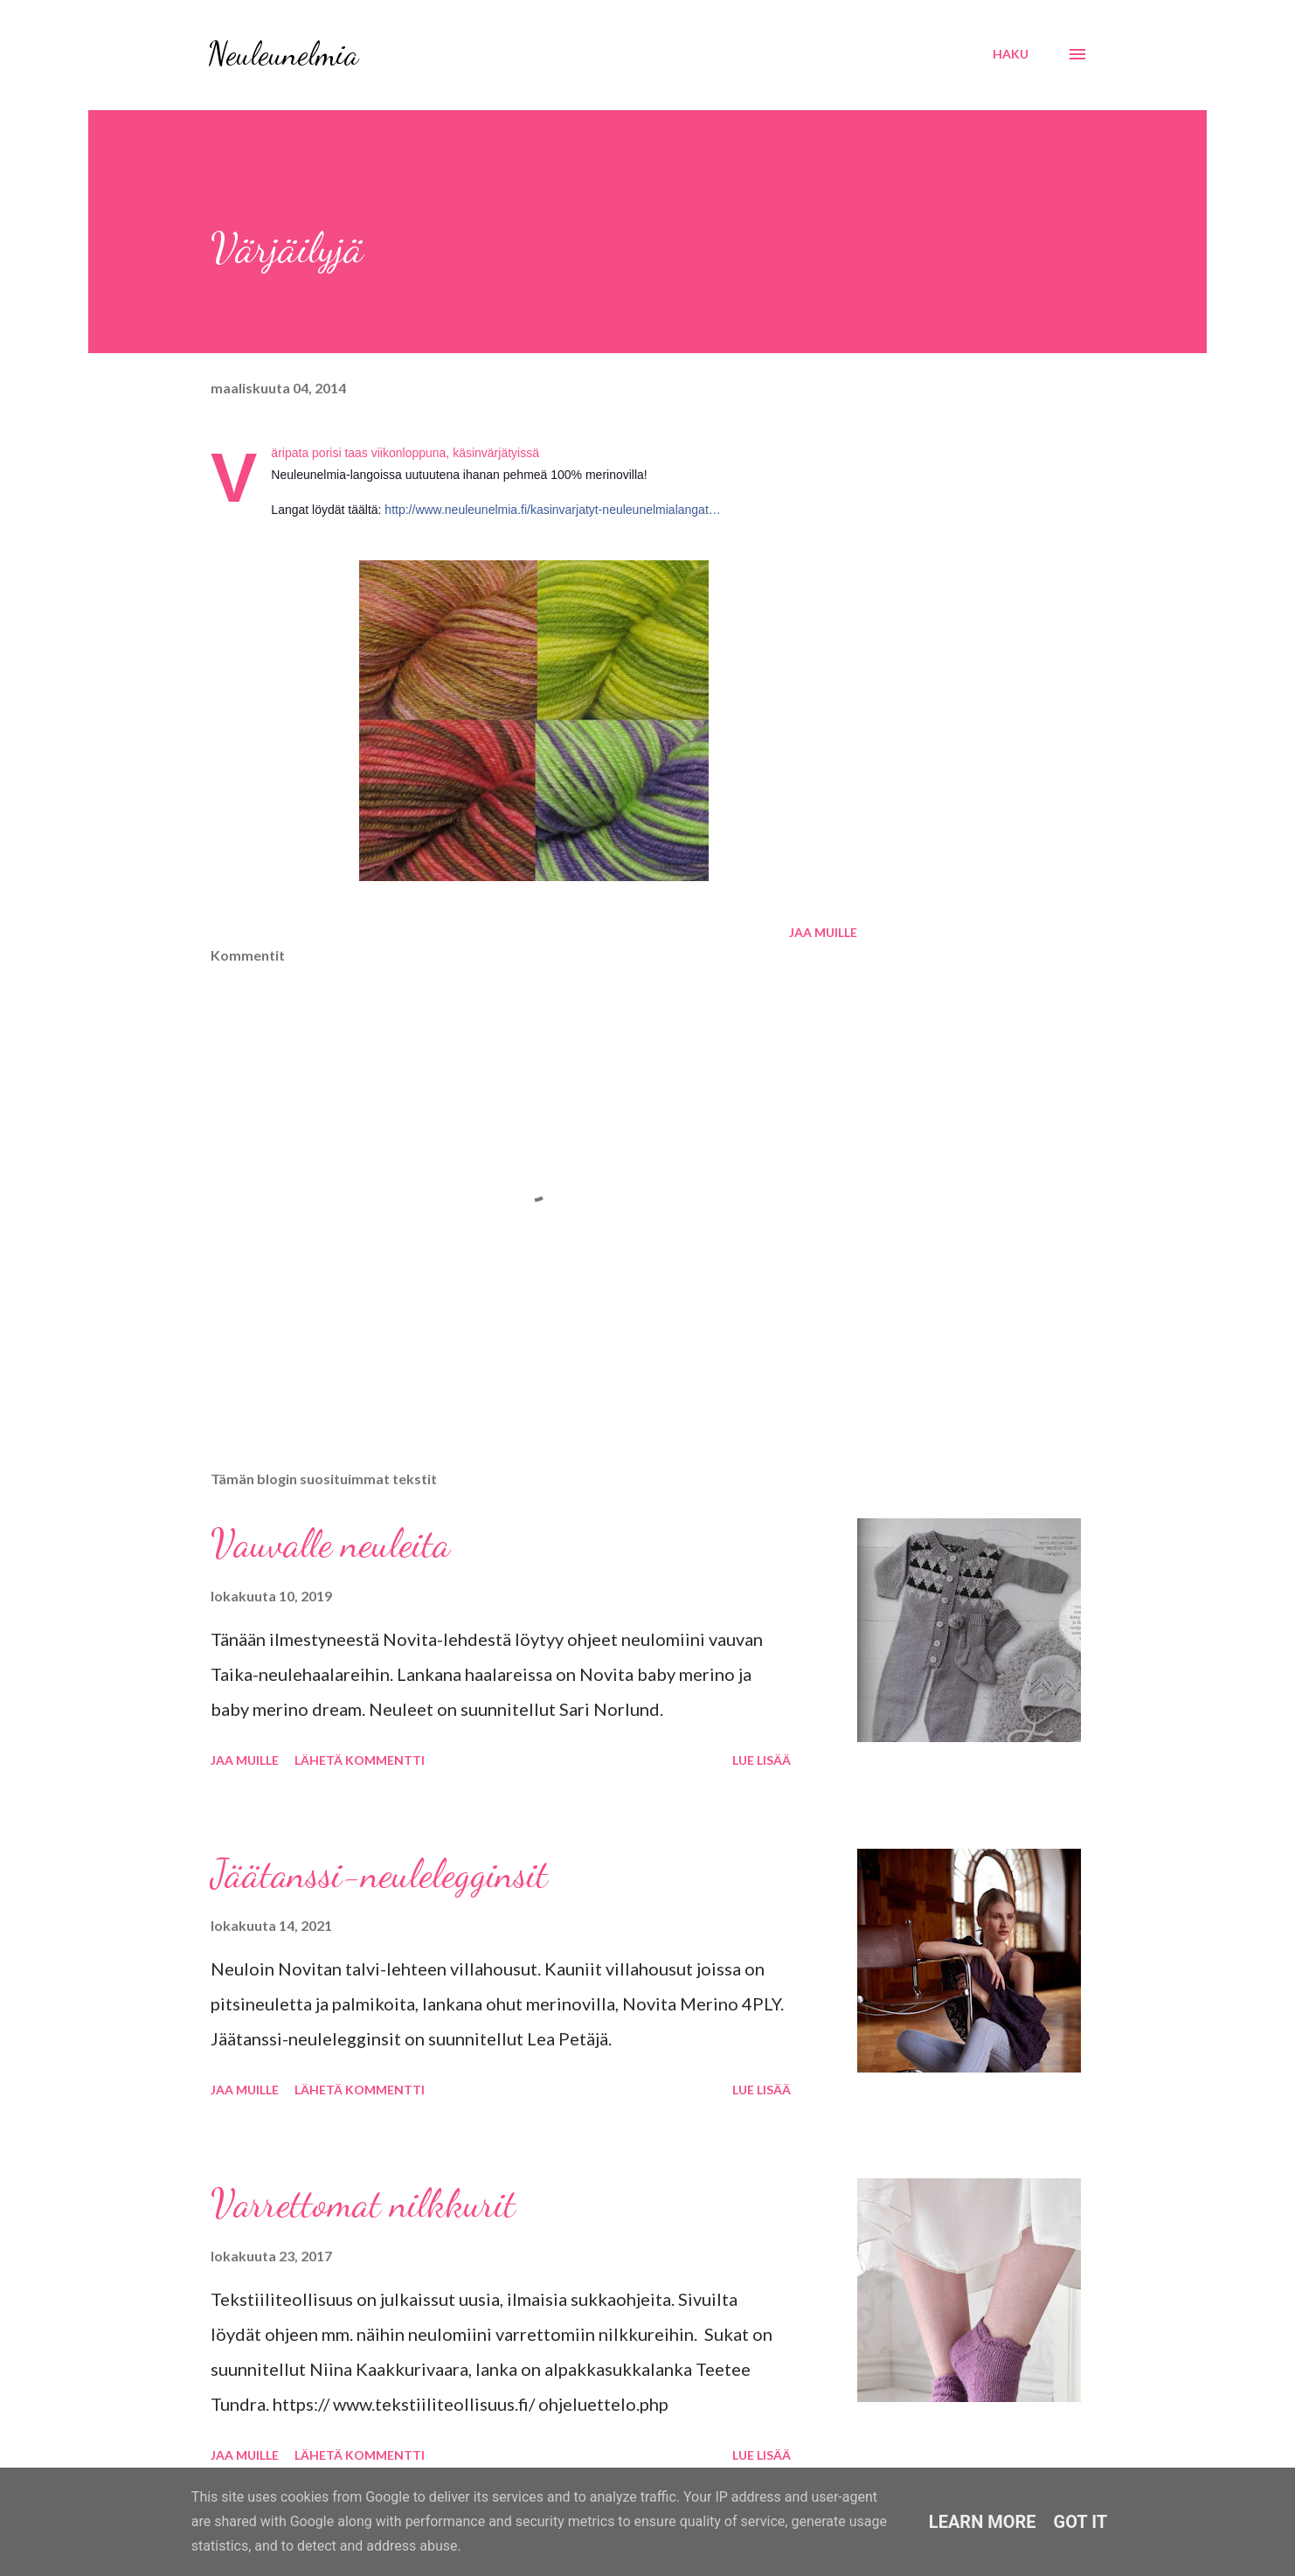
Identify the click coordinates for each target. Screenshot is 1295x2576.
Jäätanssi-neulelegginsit (379, 1874)
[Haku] (1010, 54)
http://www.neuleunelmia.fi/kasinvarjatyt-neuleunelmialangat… (552, 510)
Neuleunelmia (282, 54)
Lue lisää (761, 1760)
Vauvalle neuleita (330, 1543)
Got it (1081, 2521)
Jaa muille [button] (823, 932)
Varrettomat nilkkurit (363, 2203)
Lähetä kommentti (359, 1760)
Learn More (982, 2521)
